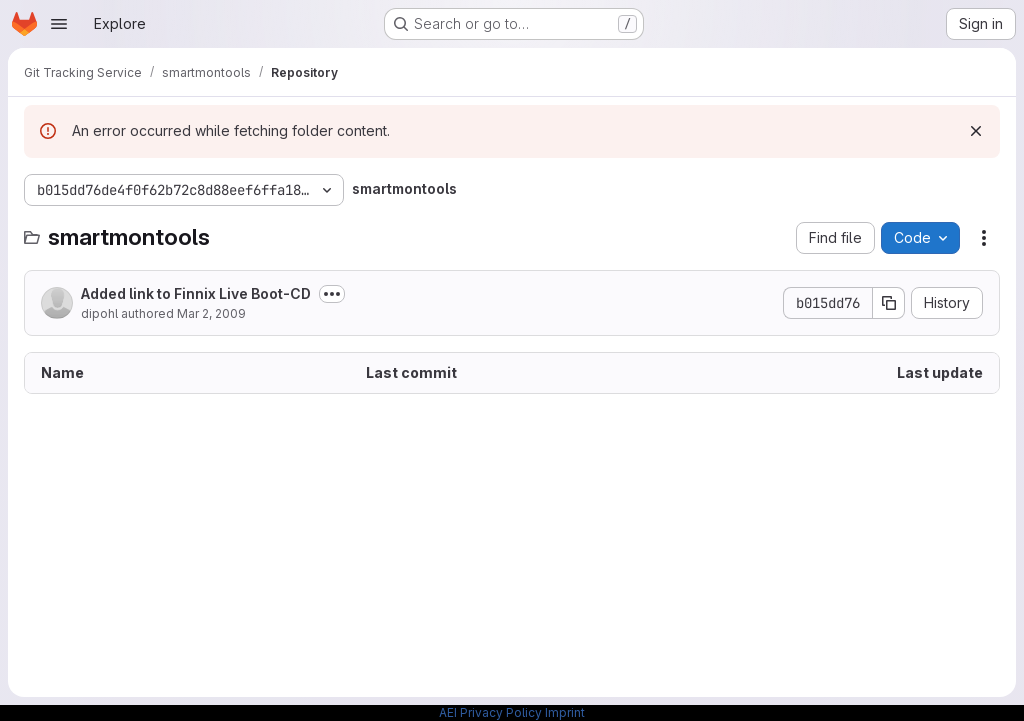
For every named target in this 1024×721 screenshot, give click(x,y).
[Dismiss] (976, 131)
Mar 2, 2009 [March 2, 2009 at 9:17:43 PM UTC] (211, 313)
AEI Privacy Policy (490, 712)
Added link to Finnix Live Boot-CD (196, 293)
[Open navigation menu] (59, 24)
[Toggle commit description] (332, 294)
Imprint (565, 712)
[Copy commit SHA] (889, 303)
